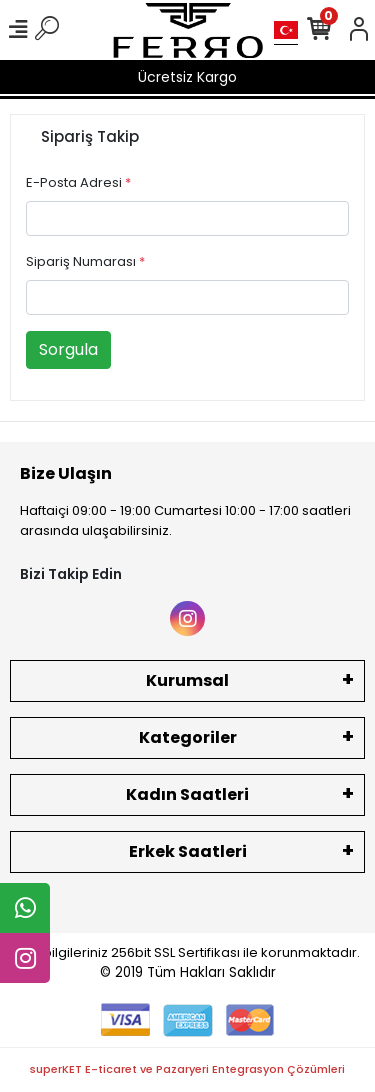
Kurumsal (187, 680)
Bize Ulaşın (66, 473)
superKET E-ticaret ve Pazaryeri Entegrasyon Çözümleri (187, 1069)
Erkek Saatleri (188, 851)
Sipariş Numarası (85, 261)
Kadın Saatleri (187, 794)
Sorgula (68, 349)
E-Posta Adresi (78, 182)
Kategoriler (188, 737)
